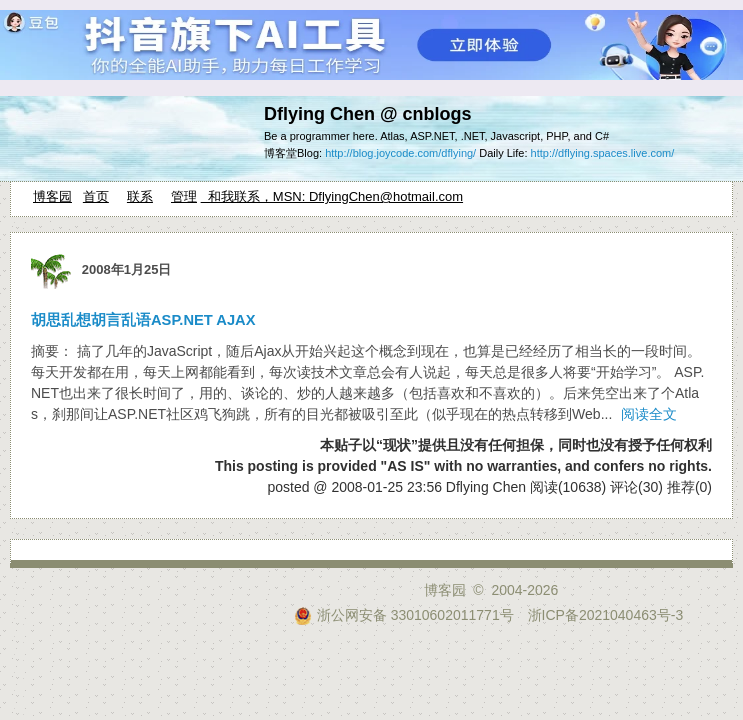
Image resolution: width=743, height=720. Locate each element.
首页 (96, 196)
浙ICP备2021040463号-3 (606, 615)
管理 (184, 196)
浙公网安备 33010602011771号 (404, 615)
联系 (140, 196)
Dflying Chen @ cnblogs (368, 114)
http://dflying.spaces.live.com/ (603, 153)
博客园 (52, 196)
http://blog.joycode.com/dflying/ (400, 153)
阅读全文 (649, 414)
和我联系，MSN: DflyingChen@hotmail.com (332, 196)
